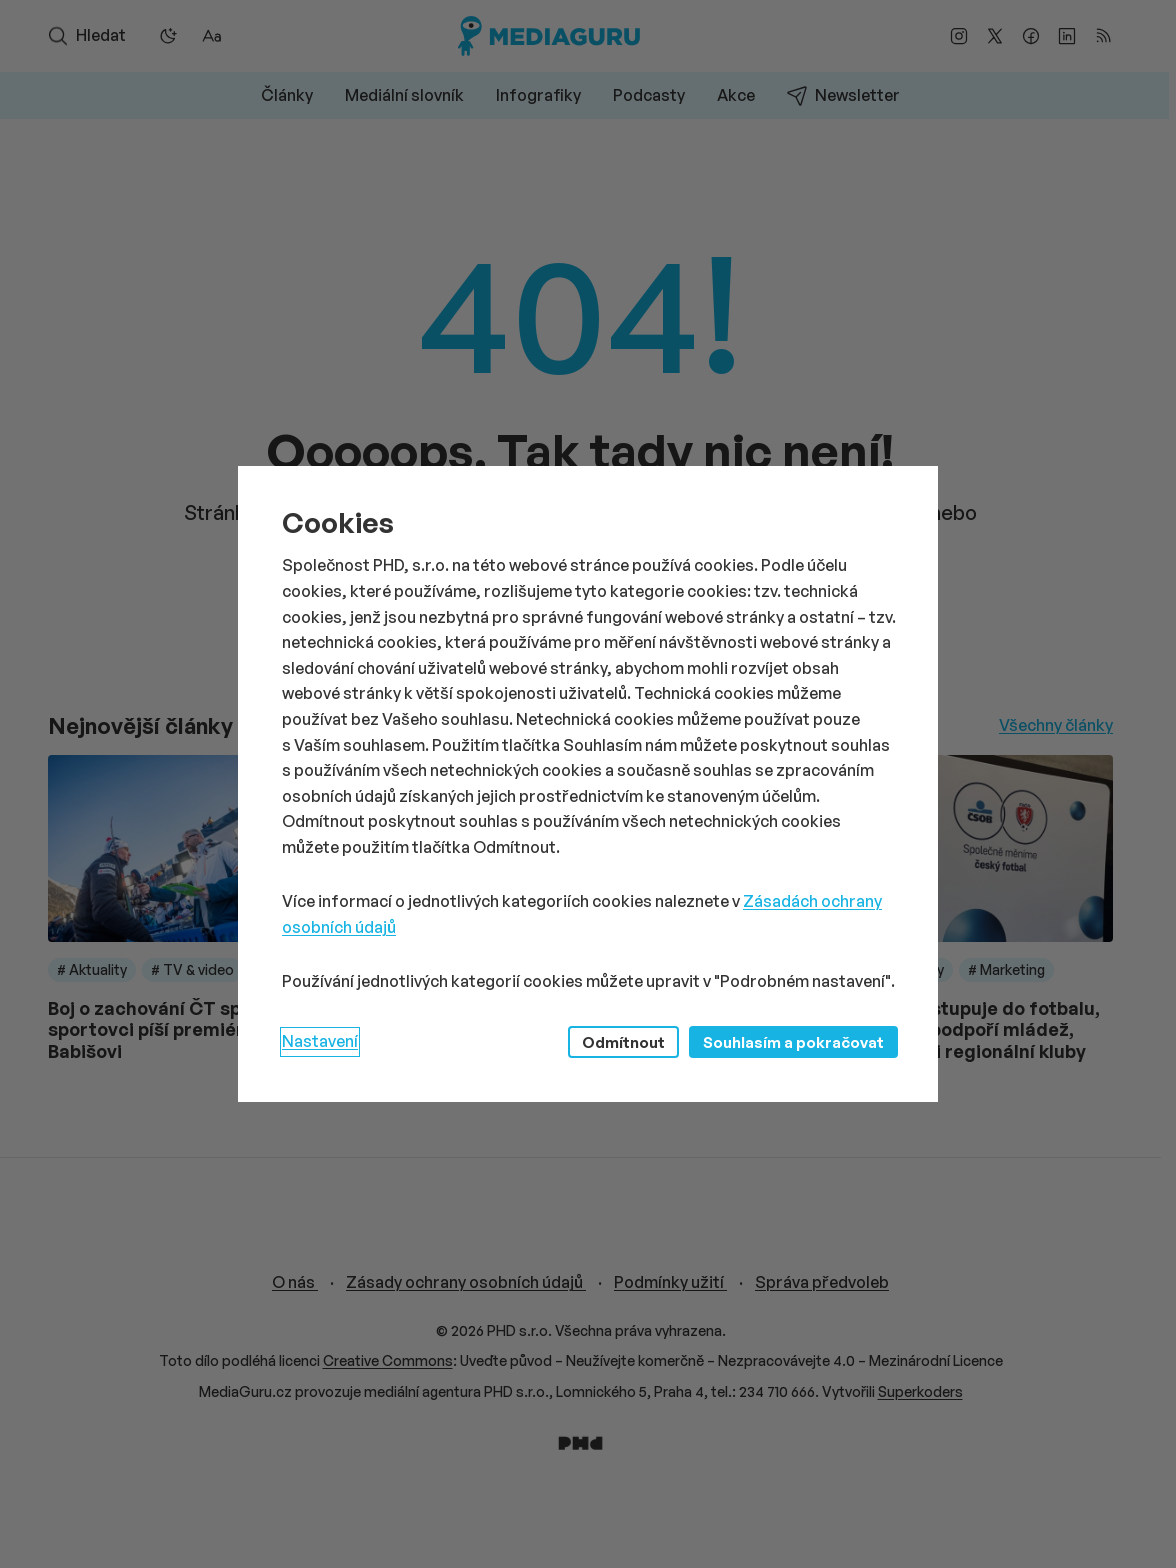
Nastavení (320, 1041)
